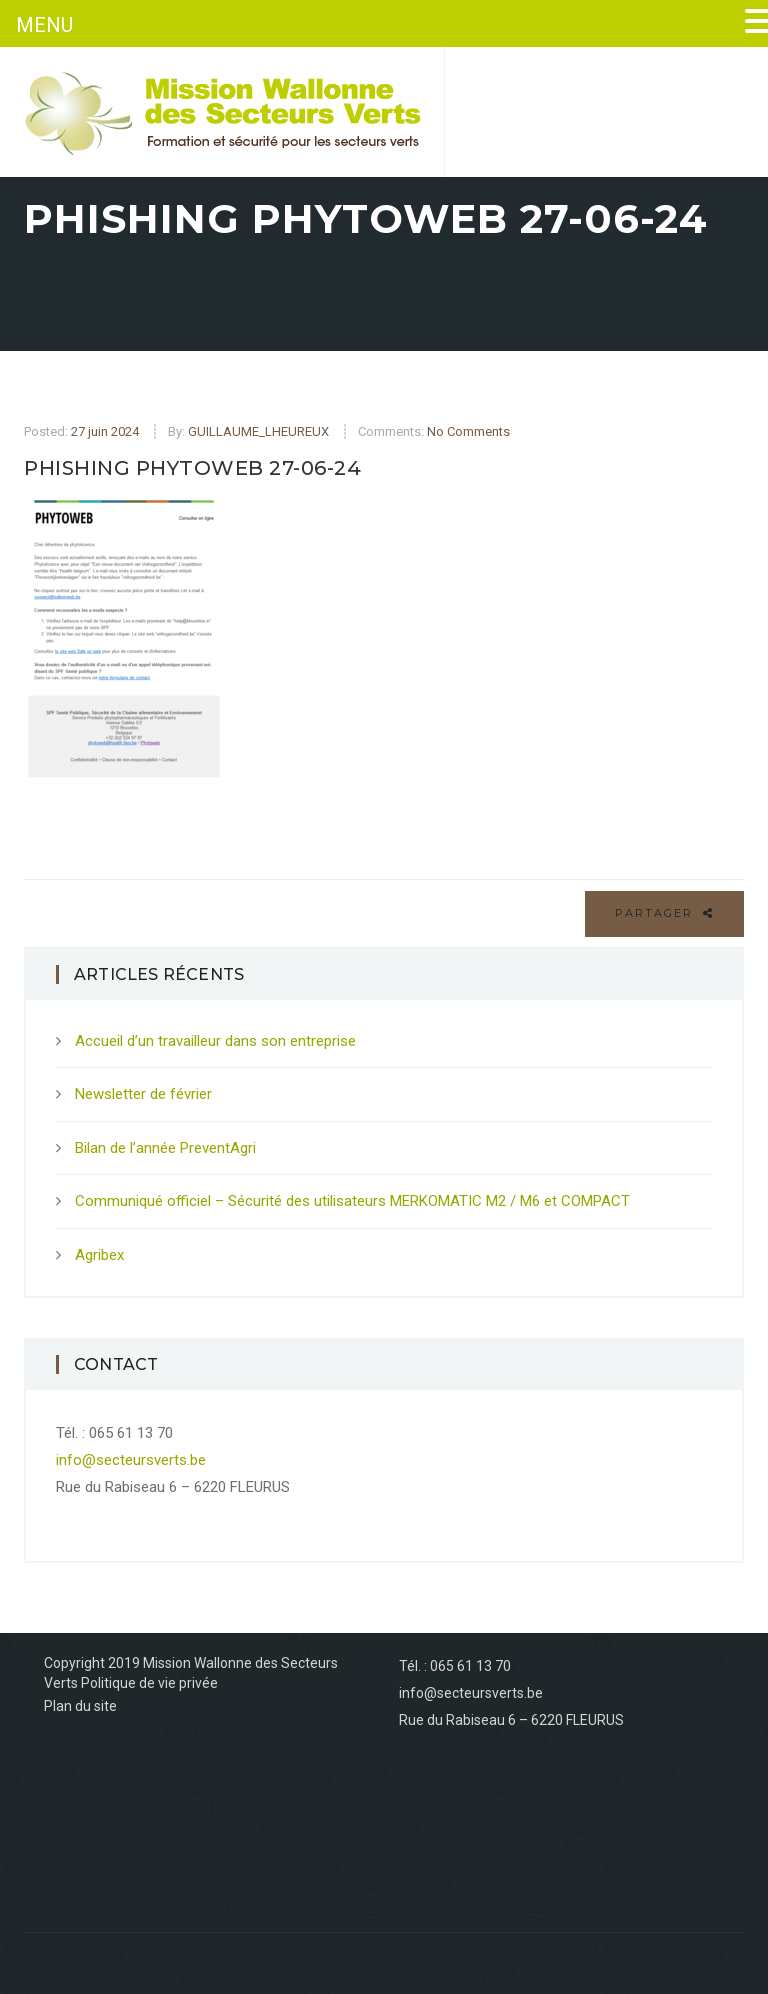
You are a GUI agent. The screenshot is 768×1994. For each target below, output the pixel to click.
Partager (664, 913)
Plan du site (80, 1706)
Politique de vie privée (149, 1683)
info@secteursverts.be (131, 1460)
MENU (44, 25)
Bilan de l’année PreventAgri (165, 1148)
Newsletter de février (143, 1094)
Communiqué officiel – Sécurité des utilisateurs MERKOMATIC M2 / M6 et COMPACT (352, 1201)
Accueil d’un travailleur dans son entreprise (215, 1041)
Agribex (99, 1255)
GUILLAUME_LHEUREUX (258, 431)
